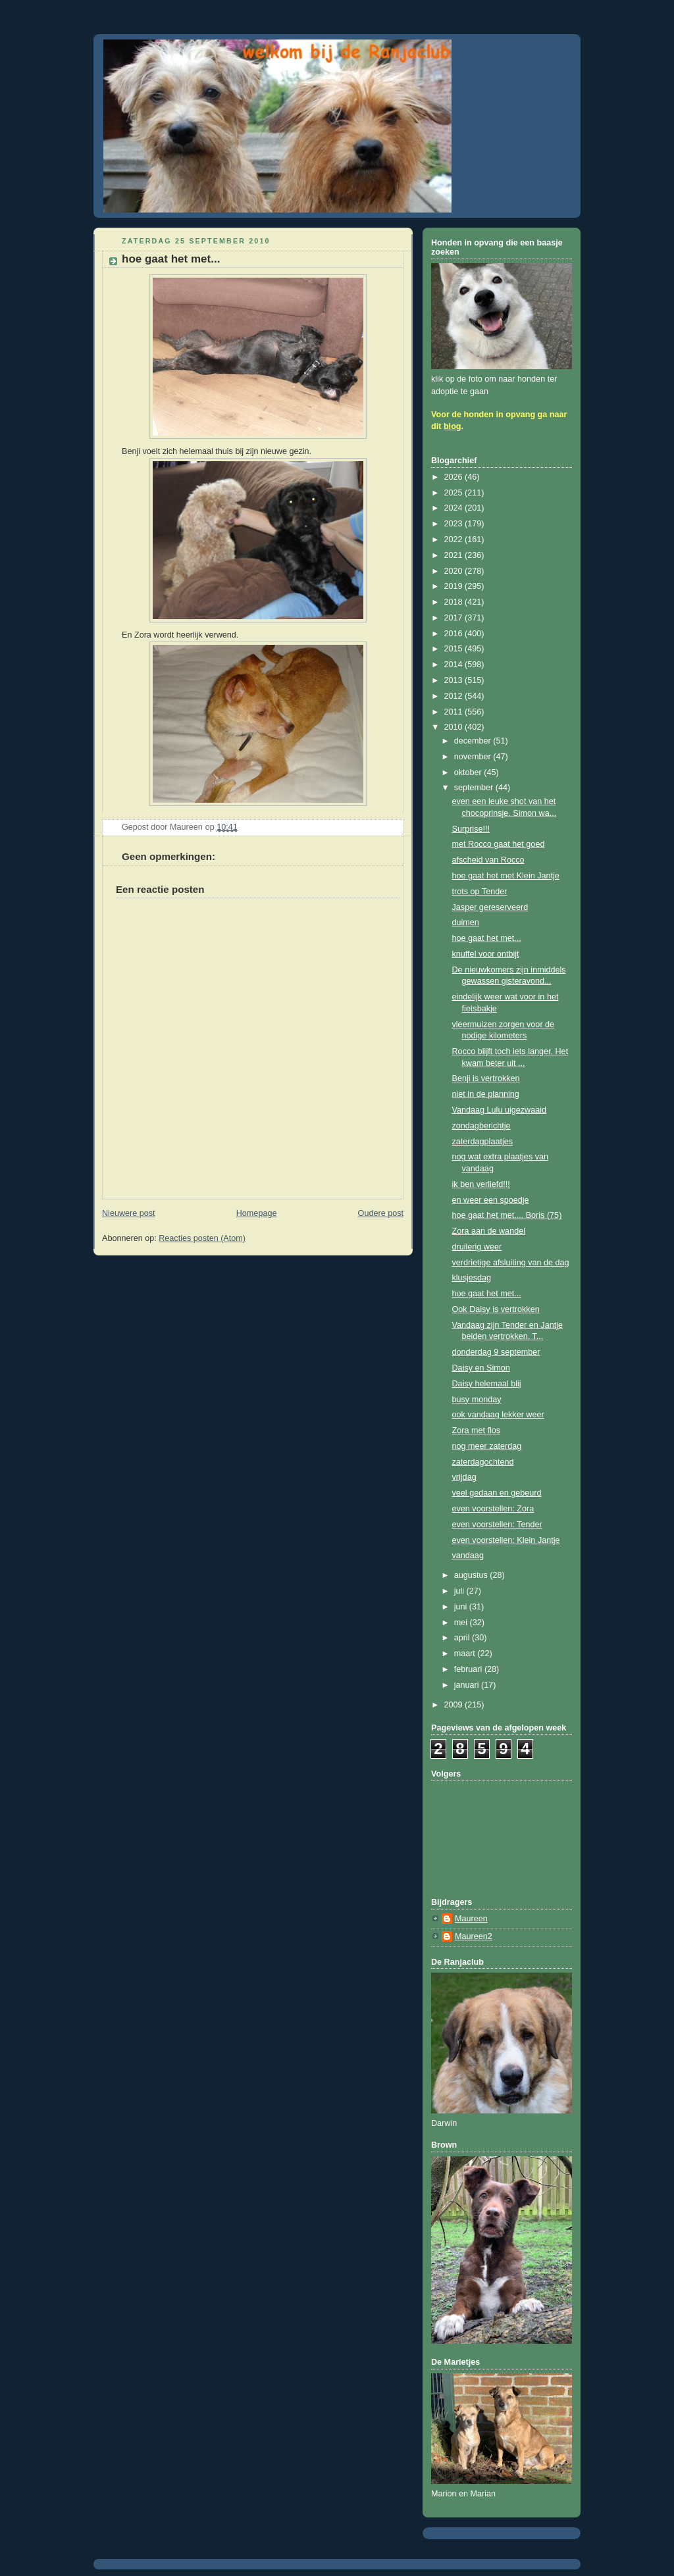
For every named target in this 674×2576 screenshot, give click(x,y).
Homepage (256, 1213)
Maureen (471, 1918)
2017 (454, 617)
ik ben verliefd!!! (481, 1184)
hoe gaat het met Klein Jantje (505, 875)
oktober (469, 772)
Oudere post (380, 1213)
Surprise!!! (471, 829)
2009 (454, 1704)
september (475, 787)
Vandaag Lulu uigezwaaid (499, 1110)
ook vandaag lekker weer (498, 1414)
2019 (454, 586)
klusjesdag (472, 1277)
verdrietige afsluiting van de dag (510, 1262)
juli (460, 1591)
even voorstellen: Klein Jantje (506, 1540)
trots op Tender (479, 891)
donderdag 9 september (496, 1352)
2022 (454, 539)
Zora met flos (476, 1430)
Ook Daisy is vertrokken (496, 1309)
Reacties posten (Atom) (202, 1238)
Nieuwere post (128, 1213)
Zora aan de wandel (488, 1231)
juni (461, 1606)
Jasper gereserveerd (490, 907)
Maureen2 (473, 1936)
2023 (454, 523)
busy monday (477, 1399)
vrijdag (464, 1477)
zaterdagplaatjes (482, 1141)
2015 (454, 648)
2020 (454, 571)
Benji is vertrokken (486, 1078)
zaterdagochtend (483, 1462)
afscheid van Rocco (488, 860)
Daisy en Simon (481, 1368)
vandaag (468, 1555)
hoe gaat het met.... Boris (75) (507, 1215)
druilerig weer (477, 1246)
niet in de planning (485, 1094)
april (463, 1637)
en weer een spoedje (490, 1200)
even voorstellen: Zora (493, 1508)
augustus (472, 1575)
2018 (454, 602)
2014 (454, 664)
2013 (454, 680)
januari (467, 1685)
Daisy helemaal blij (486, 1383)
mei (462, 1622)
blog (452, 426)
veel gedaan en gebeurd (497, 1493)
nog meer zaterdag (487, 1446)
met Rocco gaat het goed (498, 844)
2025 (454, 492)
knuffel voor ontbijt (485, 954)
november (474, 756)
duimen (465, 922)
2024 (454, 508)
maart (466, 1653)
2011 (454, 712)
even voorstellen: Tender (497, 1524)
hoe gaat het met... (486, 938)
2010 (454, 727)
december (474, 740)
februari (469, 1669)
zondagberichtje (481, 1125)
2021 (454, 555)
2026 (454, 477)
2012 (454, 696)
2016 (454, 633)
